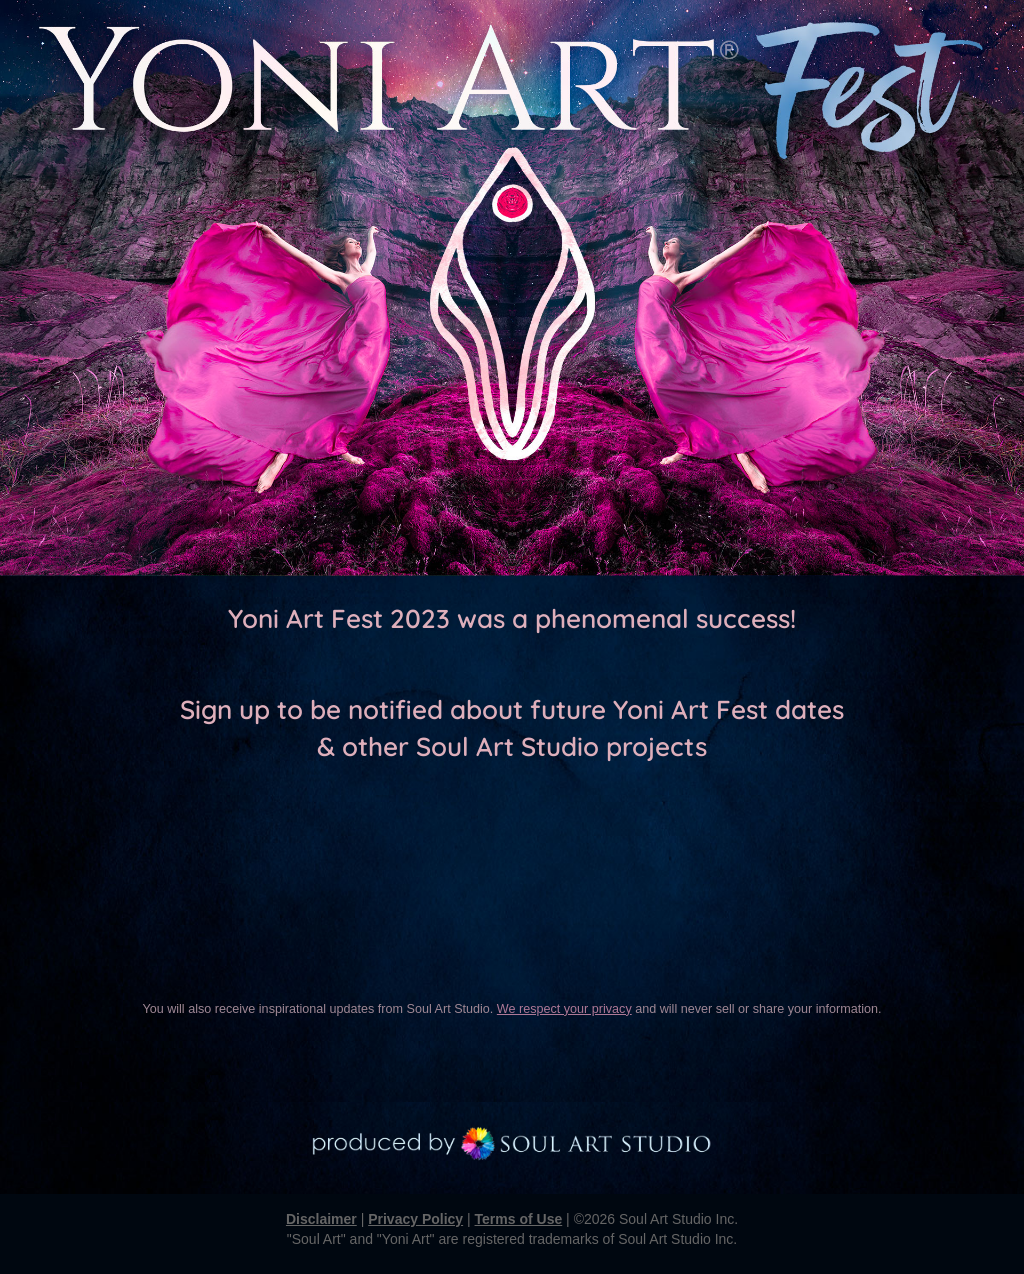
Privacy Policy (415, 1219)
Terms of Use (519, 1219)
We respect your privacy (564, 1009)
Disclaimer (321, 1219)
